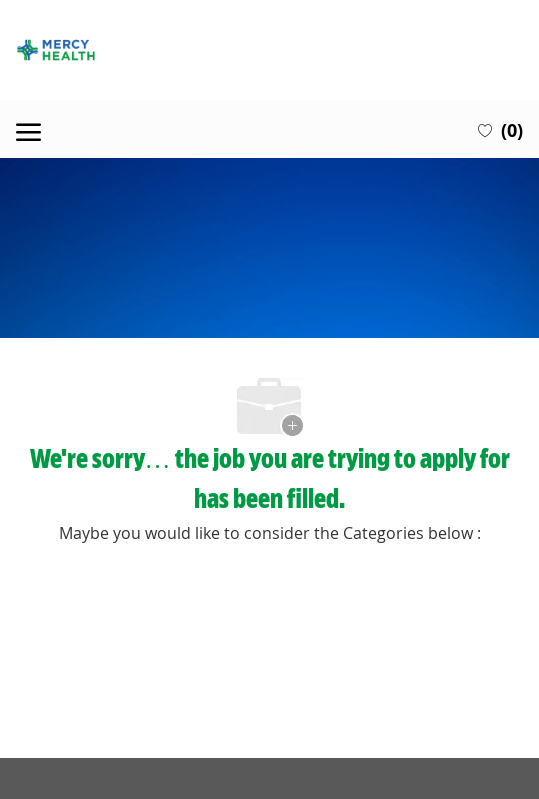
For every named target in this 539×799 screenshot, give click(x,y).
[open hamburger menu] (28, 129)
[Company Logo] (269, 50)
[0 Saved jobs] (500, 129)
